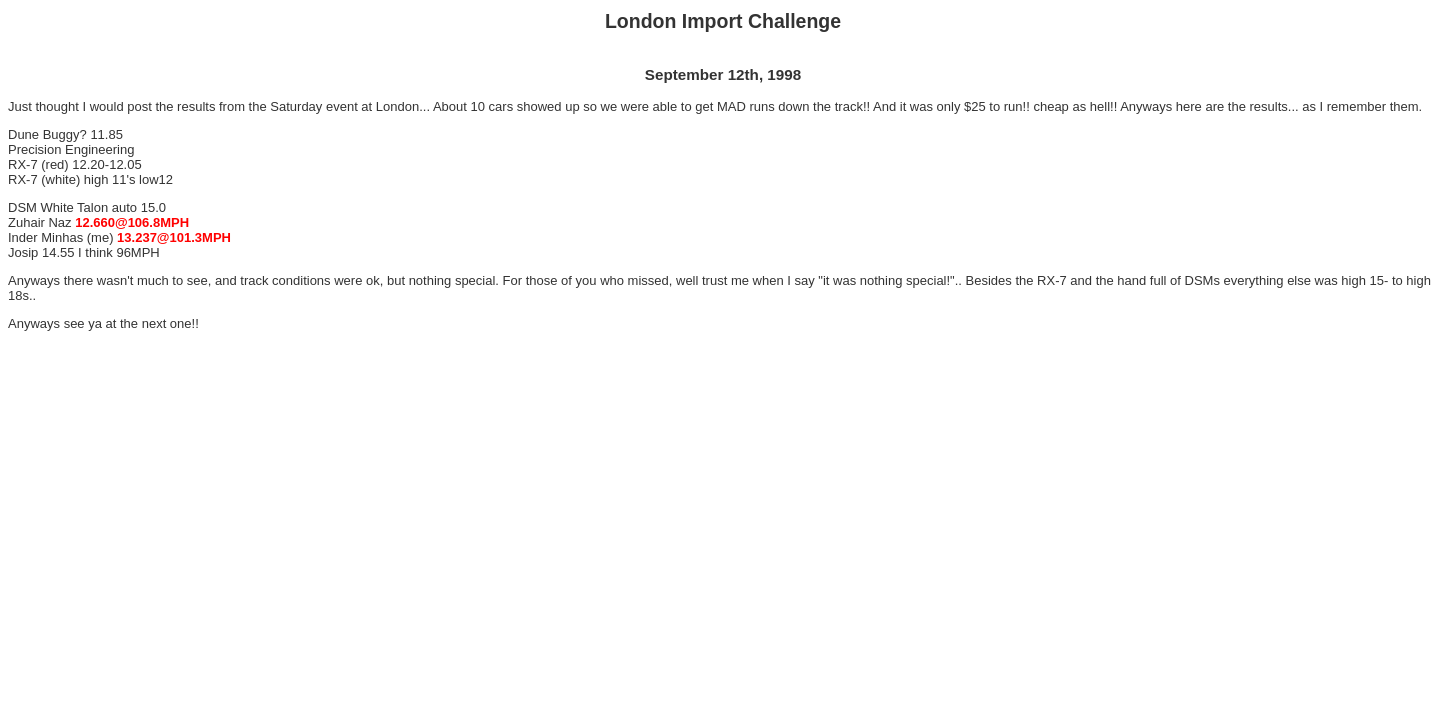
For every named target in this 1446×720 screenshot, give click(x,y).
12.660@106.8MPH (132, 222)
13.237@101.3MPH (174, 237)
